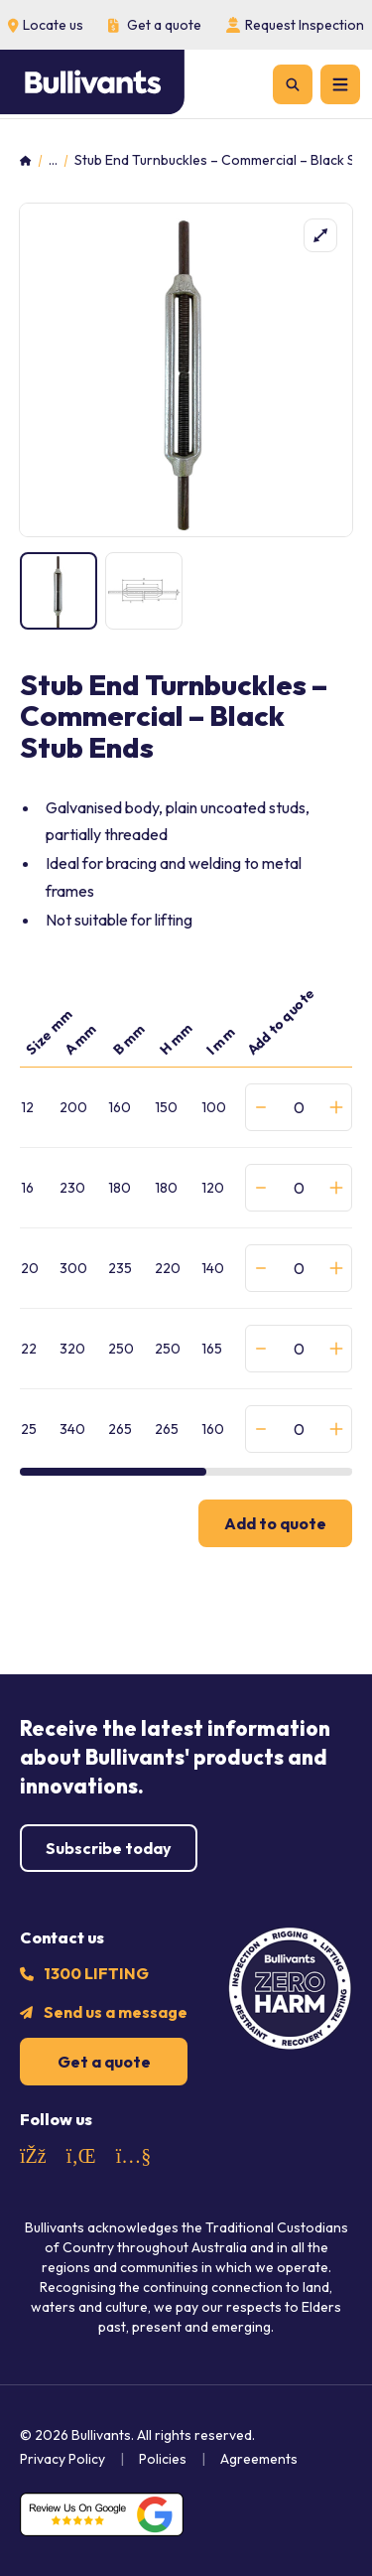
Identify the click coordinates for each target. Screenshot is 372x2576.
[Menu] (340, 84)
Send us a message (115, 2012)
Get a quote (104, 2062)
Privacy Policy (62, 2459)
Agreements (259, 2459)
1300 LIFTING (96, 1973)
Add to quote (275, 1523)
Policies (162, 2459)
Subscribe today (109, 1848)
